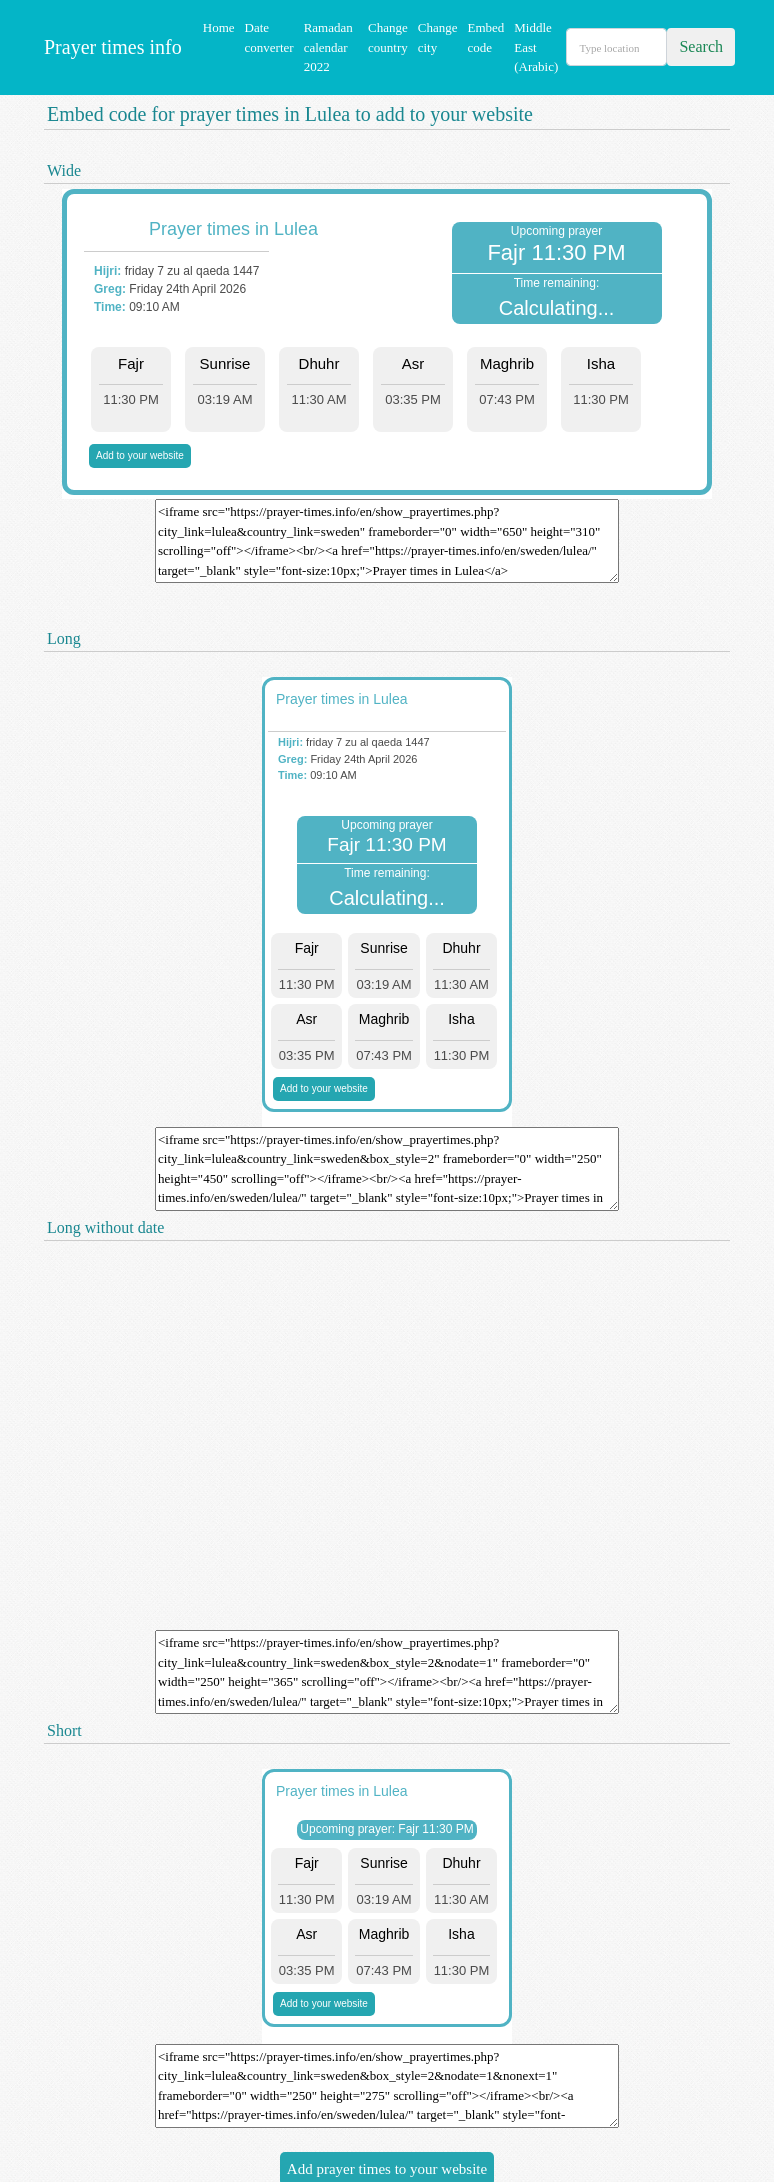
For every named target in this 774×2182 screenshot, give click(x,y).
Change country (388, 37)
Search (701, 46)
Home (219, 27)
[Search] (616, 47)
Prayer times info (110, 47)
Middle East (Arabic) (536, 47)
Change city (438, 37)
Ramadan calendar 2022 (328, 47)
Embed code (485, 37)
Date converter (269, 37)
